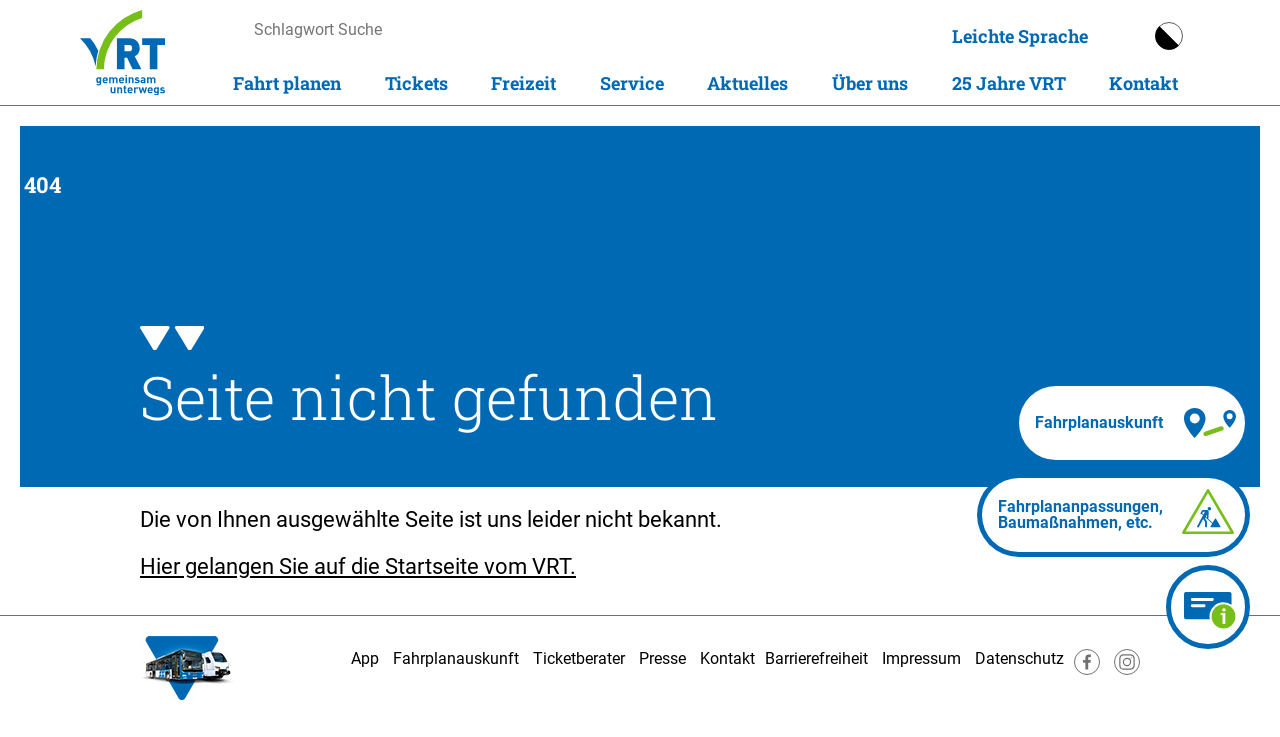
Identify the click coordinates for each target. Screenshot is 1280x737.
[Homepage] (122, 52)
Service (632, 83)
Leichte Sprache (1020, 36)
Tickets (416, 83)
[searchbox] (443, 29)
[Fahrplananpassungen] (1113, 515)
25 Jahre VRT (1009, 83)
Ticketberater (579, 658)
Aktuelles (747, 83)
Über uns (870, 83)
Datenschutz (1019, 658)
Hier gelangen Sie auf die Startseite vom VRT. (358, 566)
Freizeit (523, 83)
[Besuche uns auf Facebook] (1087, 669)
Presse (662, 658)
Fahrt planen (287, 83)
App (365, 658)
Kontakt (1143, 83)
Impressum (921, 658)
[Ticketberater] (1208, 607)
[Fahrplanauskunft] (1132, 423)
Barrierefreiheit (816, 658)
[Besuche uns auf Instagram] (1127, 669)
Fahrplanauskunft (456, 658)
